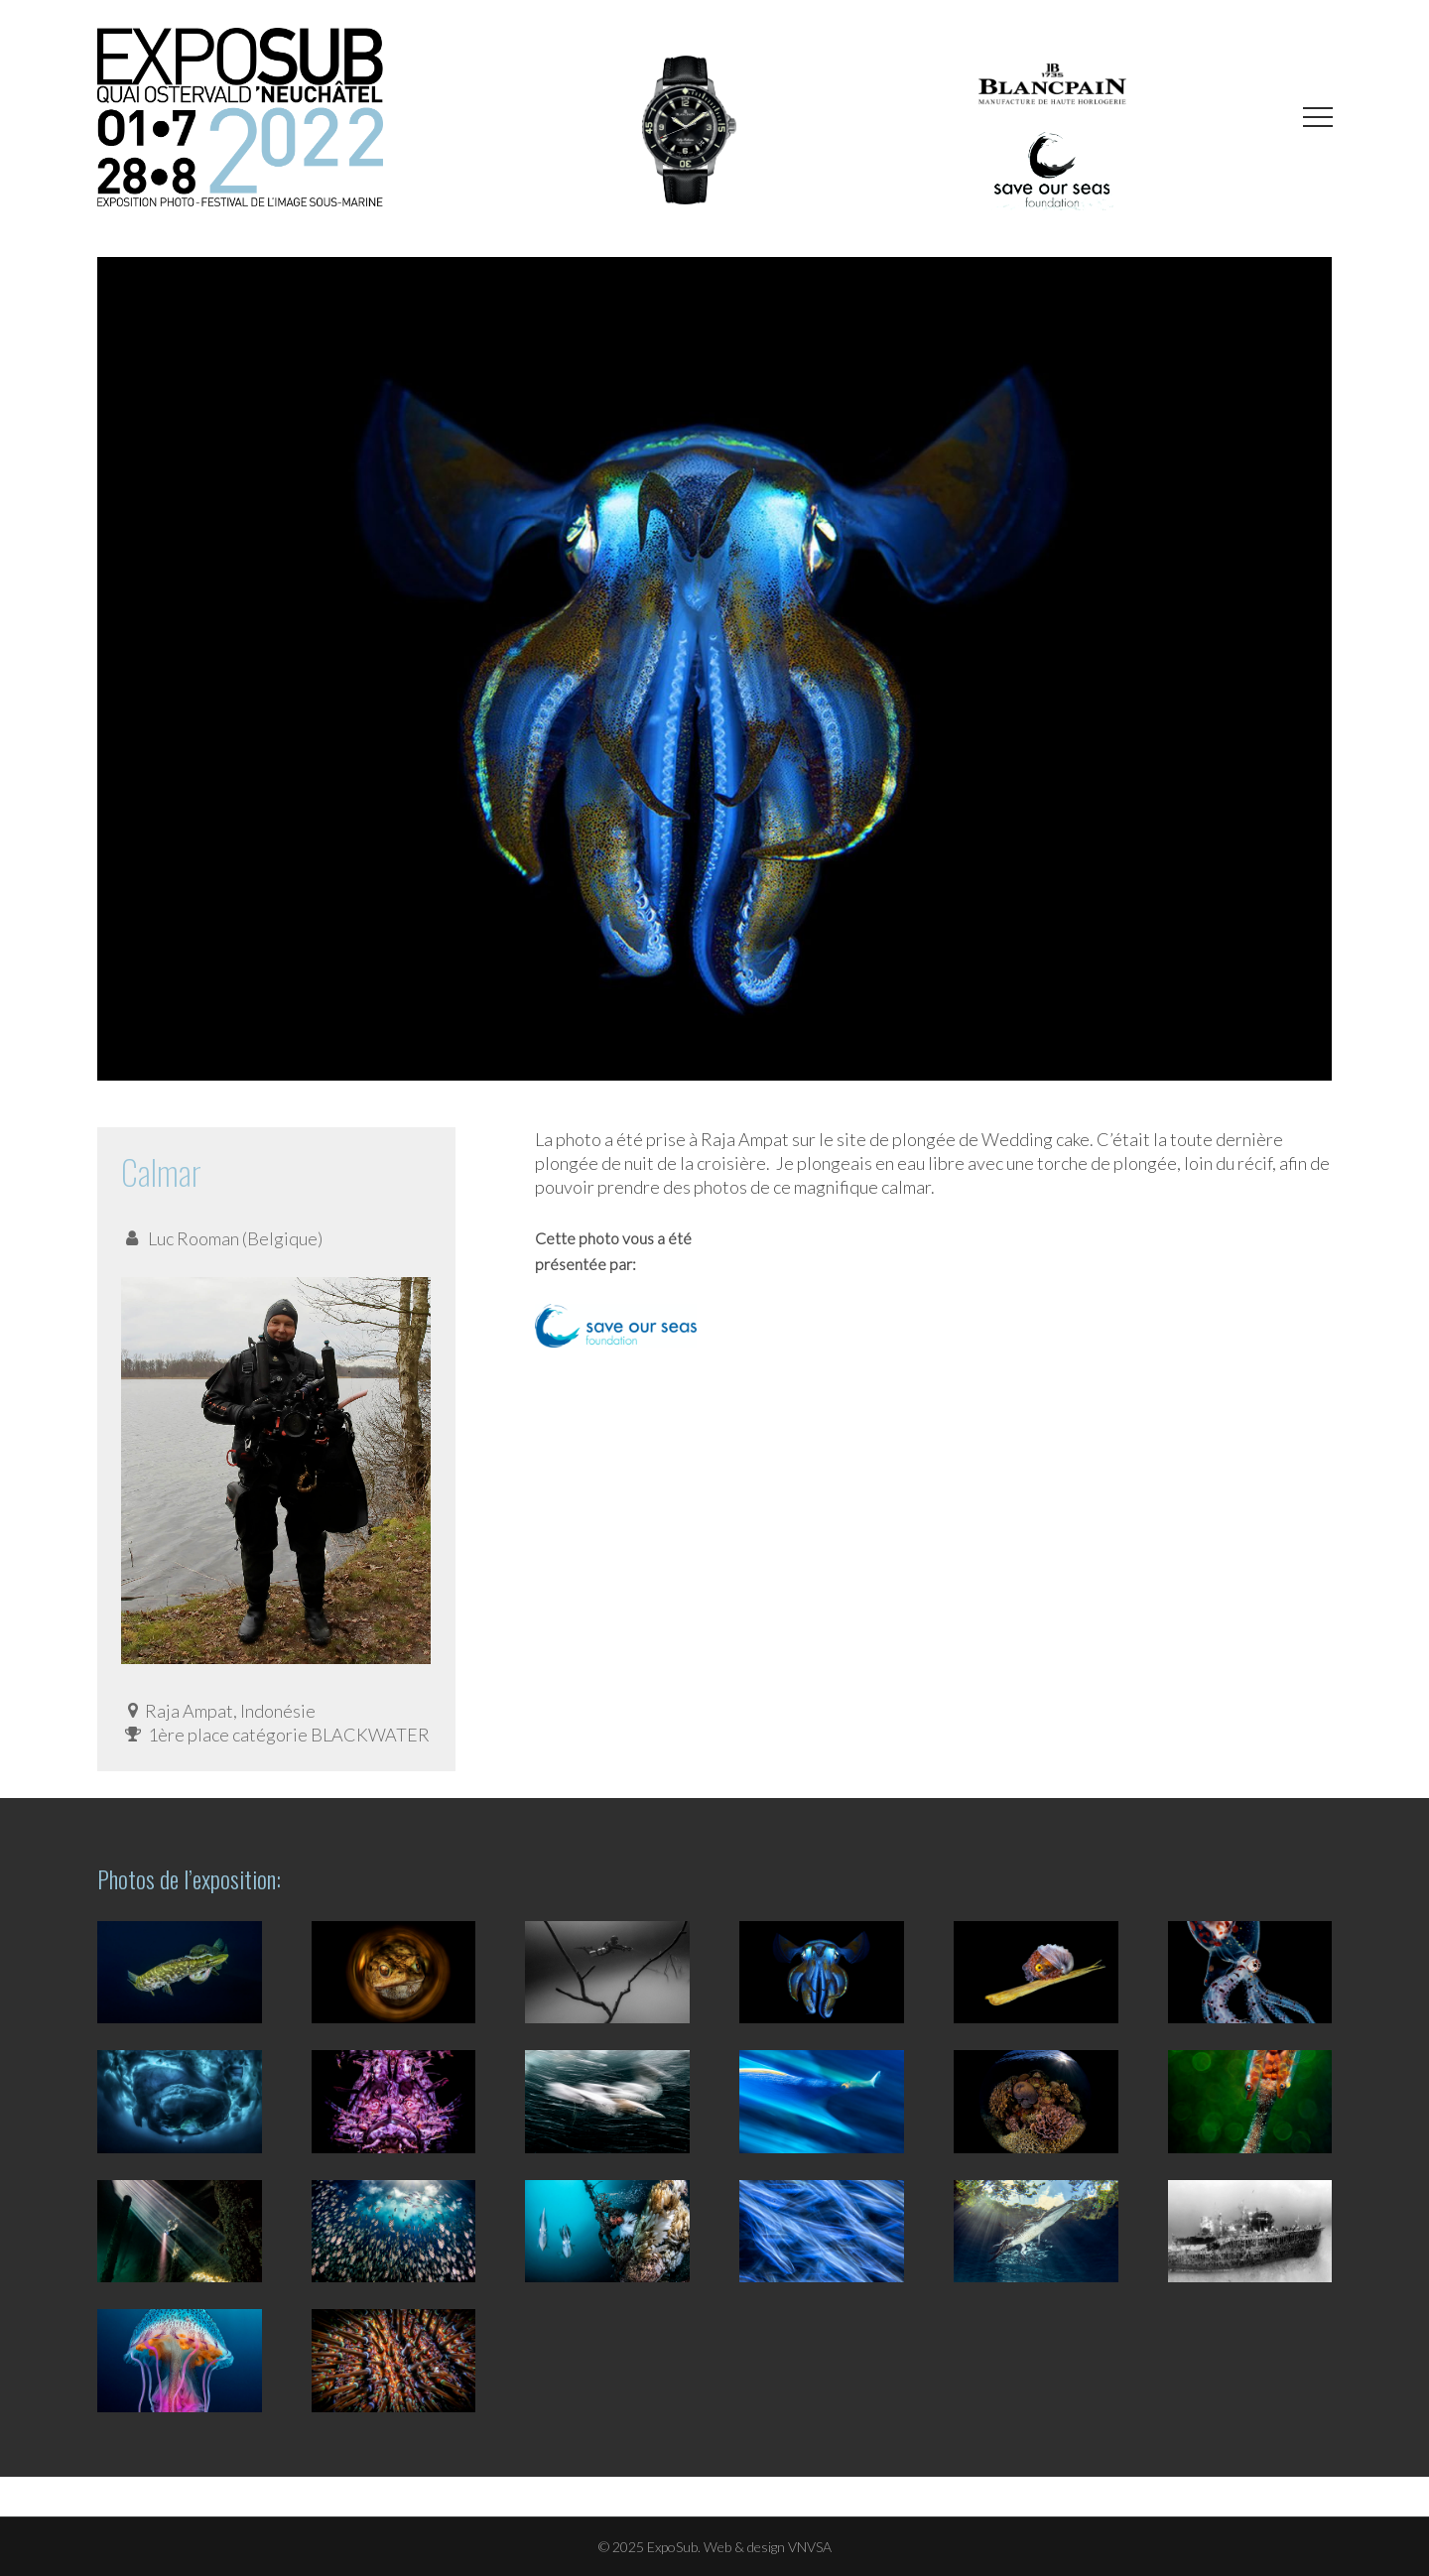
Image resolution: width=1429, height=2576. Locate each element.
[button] (1318, 117)
